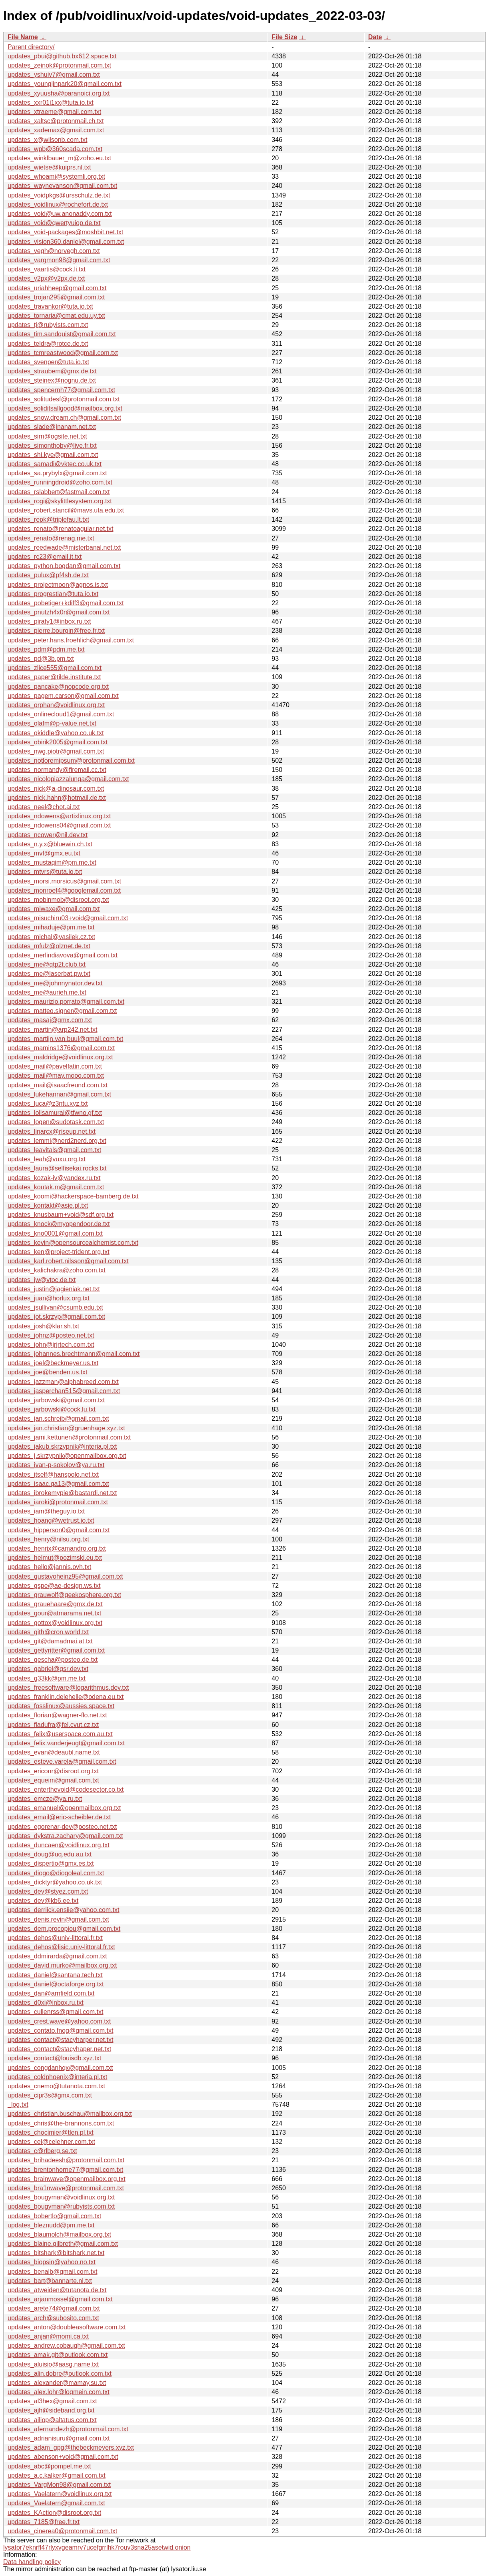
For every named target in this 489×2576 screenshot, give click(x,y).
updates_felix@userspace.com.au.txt (60, 1734)
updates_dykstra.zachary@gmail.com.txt (65, 1835)
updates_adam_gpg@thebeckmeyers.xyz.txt (71, 2447)
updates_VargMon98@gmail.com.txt (59, 2484)
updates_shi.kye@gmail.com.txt (53, 454)
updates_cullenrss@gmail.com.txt (55, 2011)
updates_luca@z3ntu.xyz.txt (48, 1103)
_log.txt (18, 2104)
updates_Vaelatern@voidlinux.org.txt (60, 2493)
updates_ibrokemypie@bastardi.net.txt (62, 1492)
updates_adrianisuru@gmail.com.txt (59, 2438)
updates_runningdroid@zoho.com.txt (60, 482)
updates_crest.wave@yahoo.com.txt (59, 2021)
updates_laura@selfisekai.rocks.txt (57, 1168)
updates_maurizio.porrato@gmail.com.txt (66, 1001)
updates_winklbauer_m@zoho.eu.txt (59, 158)
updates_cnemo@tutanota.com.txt (56, 2086)
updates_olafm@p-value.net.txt (52, 723)
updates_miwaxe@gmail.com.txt (54, 908)
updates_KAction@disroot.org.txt (54, 2512)
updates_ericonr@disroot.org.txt (53, 1771)
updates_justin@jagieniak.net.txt (54, 1289)
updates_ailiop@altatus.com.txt (52, 2419)
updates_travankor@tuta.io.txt (50, 306)
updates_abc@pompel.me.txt (49, 2466)
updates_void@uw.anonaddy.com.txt (60, 213)
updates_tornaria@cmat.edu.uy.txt (56, 315)
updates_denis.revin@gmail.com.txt (58, 1919)
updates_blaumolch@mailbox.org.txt (59, 2234)
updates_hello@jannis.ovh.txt (49, 1566)
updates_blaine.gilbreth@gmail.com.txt (63, 2243)
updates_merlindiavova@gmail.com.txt (63, 955)
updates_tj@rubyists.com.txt (48, 324)
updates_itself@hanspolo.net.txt (53, 1474)
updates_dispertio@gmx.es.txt (51, 1863)
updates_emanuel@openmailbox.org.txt (64, 1807)
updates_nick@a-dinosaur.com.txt (56, 788)
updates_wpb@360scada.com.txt (55, 149)
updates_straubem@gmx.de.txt (52, 371)
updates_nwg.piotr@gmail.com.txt (56, 751)
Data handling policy (32, 2561)
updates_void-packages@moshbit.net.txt (65, 232)
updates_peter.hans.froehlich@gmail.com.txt (71, 640)
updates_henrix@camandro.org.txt (57, 1548)
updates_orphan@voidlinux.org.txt (56, 705)
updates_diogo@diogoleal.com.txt (56, 1873)
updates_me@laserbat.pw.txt (49, 973)
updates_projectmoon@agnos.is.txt (58, 584)
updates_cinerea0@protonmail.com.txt (62, 2531)
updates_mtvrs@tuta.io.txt (45, 871)
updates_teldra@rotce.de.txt (48, 343)
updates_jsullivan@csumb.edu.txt (55, 1307)
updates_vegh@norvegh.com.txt (54, 250)
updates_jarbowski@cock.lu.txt (52, 1409)
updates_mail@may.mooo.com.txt (56, 1075)
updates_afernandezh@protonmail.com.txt (68, 2429)
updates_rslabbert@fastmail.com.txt (59, 491)
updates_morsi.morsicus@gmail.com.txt (64, 881)
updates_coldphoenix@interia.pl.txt (57, 2077)
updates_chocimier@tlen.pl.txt (51, 2132)
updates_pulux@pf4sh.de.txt (48, 575)
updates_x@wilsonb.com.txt (47, 139)
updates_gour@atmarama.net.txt (54, 1613)
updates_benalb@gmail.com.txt (52, 2271)
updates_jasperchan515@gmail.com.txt (64, 1391)
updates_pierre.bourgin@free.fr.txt (56, 630)
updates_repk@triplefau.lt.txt (48, 519)
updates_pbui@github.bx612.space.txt (62, 56)
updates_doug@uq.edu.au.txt (50, 1854)
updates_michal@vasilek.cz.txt (51, 936)
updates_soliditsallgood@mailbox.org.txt (65, 408)
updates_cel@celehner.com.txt (51, 2141)
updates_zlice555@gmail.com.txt (55, 667)
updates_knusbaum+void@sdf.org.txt (61, 1214)
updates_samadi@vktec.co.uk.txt (55, 464)
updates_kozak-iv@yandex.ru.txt (54, 1177)
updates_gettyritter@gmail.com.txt (56, 1650)
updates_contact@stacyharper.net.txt (60, 2039)
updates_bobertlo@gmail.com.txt (54, 2216)
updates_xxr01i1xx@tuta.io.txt (51, 102)
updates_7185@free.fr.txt (44, 2521)
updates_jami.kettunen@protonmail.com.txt (69, 1437)
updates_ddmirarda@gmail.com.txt (57, 1956)
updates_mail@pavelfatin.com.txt (55, 1066)
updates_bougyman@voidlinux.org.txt (61, 2197)
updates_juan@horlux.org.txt (49, 1298)
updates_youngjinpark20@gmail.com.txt (65, 83)
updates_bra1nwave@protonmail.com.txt (66, 2188)
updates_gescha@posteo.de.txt (53, 1659)
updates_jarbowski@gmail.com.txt (56, 1400)
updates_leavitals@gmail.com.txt (54, 1149)
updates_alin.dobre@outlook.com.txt (60, 2373)
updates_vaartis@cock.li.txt (47, 269)
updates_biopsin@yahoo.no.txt (52, 2262)
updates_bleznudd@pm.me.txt (51, 2225)
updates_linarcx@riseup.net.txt (52, 1131)
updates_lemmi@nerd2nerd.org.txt (57, 1140)
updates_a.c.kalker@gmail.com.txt (57, 2475)
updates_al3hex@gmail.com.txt (52, 2401)
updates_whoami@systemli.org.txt (56, 176)
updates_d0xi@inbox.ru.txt (46, 2002)
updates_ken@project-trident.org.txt (59, 1251)
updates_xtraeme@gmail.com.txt (54, 111)
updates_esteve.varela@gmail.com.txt (62, 1761)
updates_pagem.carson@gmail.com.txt (63, 695)
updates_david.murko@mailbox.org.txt (62, 1965)
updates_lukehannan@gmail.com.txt (59, 1094)
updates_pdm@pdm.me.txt (46, 649)
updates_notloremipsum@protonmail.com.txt (71, 760)
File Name (23, 37)
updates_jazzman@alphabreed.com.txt (63, 1381)
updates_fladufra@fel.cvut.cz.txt (53, 1724)
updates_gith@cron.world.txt (48, 1632)
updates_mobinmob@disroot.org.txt (58, 899)
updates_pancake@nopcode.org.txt (58, 686)
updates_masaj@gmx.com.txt (50, 1020)
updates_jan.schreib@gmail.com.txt (58, 1418)
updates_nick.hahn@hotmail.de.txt (57, 797)
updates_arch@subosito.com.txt (53, 2318)
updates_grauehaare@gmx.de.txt (55, 1604)
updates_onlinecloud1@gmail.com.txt (61, 714)
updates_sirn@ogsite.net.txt (47, 436)
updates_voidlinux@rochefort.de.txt (58, 204)
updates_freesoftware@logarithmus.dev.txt (68, 1687)
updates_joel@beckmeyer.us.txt (53, 1363)
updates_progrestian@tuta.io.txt (53, 593)
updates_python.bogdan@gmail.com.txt (64, 565)
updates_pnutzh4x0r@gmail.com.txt (59, 612)
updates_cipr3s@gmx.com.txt (50, 2095)
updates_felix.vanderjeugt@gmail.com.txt (66, 1743)
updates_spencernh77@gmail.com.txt (61, 390)
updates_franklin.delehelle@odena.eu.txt (66, 1696)
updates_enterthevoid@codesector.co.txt (66, 1789)
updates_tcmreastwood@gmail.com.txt (63, 352)
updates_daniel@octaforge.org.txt (56, 1984)
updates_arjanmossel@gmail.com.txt (60, 2299)
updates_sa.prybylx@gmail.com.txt (57, 473)
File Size (284, 37)
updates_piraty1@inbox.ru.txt (49, 621)
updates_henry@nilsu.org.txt (48, 1539)
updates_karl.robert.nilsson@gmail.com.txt (68, 1261)
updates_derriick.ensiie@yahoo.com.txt (64, 1909)
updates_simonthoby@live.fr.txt (52, 445)
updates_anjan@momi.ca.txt (48, 2336)
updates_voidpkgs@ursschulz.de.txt (59, 195)
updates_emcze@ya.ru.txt (45, 1798)
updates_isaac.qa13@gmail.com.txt (58, 1483)
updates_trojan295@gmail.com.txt (56, 297)
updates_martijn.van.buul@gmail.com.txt (65, 1038)
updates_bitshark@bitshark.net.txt (56, 2252)
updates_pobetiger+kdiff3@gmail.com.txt (66, 603)
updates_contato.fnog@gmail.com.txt (60, 2030)
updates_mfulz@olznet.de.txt (49, 946)
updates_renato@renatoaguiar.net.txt (60, 528)
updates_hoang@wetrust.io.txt (51, 1520)
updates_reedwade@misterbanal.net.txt (64, 547)
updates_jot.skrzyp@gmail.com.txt (56, 1316)
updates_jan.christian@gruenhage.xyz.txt (66, 1428)
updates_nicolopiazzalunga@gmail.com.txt (68, 779)
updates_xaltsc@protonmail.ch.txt (56, 121)
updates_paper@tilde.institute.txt (54, 677)
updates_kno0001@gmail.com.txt (55, 1233)
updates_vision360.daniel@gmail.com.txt (66, 241)
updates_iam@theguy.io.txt (46, 1511)
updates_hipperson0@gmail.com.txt (59, 1530)
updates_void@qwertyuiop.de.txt (54, 222)
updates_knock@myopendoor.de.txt (59, 1223)
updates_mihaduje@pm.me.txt (51, 927)
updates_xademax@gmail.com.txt (56, 130)
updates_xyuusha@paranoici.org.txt (59, 93)
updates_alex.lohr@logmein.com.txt (59, 2392)
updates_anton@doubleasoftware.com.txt (67, 2327)
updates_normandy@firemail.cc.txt (57, 769)
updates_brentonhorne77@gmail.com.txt (65, 2169)
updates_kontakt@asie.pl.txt (48, 1205)
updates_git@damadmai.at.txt (50, 1641)
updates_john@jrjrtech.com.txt (51, 1344)
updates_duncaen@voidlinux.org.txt (59, 1845)
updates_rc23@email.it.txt (45, 556)
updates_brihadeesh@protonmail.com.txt (66, 2160)
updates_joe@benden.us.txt (48, 1372)
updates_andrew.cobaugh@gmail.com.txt (66, 2345)
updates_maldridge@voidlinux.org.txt (60, 1057)
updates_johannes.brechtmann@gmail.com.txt (74, 1353)
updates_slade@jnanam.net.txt (52, 426)
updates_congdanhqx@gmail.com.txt (60, 2067)
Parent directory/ (31, 47)
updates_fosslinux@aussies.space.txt (61, 1706)
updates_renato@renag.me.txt (51, 538)
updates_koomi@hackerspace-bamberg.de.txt (73, 1196)
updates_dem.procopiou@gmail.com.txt (64, 1928)
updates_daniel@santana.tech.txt (55, 1975)
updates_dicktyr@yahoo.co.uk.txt (55, 1882)
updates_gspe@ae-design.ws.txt (54, 1585)
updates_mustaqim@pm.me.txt (52, 862)
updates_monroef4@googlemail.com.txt (64, 890)
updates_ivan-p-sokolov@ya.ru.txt (56, 1464)
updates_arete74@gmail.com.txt (54, 2308)
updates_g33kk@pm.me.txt (47, 1678)
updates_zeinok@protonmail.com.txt (59, 65)
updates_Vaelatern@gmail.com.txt (56, 2503)
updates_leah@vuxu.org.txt (47, 1159)
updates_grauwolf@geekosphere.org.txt (64, 1594)
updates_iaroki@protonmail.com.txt (58, 1502)
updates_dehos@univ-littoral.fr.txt (55, 1937)
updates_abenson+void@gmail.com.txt (63, 2456)
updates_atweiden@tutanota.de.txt (57, 2290)
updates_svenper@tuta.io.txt (48, 362)
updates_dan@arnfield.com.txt (51, 1993)
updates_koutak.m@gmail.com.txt (56, 1187)
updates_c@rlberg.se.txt (42, 2150)
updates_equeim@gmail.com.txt (53, 1780)
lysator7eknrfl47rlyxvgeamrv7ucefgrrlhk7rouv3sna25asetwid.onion (97, 2547)
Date (375, 37)
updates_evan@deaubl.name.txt (54, 1752)
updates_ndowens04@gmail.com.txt (59, 825)
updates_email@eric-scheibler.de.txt (59, 1817)
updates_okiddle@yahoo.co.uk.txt (56, 733)
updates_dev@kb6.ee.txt (43, 1900)
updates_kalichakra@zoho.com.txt (57, 1270)
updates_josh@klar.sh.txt (43, 1326)
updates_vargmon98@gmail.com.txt (59, 260)
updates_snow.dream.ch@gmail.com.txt (64, 417)
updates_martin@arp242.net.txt (52, 1029)
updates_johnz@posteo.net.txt (51, 1335)
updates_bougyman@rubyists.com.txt (61, 2206)
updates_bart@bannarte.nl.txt (50, 2280)
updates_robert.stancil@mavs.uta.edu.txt (66, 510)
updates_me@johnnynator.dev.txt (55, 983)
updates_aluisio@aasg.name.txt (53, 2364)
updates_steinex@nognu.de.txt (52, 380)
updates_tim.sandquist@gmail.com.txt (62, 334)
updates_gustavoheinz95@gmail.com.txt (65, 1576)
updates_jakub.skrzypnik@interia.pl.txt (62, 1446)
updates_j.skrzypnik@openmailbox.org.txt (67, 1455)
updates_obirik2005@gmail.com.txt (58, 742)
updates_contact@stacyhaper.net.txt (59, 2049)
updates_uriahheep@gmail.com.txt (57, 288)
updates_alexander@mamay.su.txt (57, 2382)
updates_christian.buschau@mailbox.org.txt (70, 2113)
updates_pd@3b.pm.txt (41, 658)
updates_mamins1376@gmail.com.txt (61, 1048)
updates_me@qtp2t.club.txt (47, 964)
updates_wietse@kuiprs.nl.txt (49, 167)
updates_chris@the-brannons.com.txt (61, 2123)
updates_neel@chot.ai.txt (44, 807)
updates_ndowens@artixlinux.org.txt (59, 816)
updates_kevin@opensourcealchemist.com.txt (73, 1242)
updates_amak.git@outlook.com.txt (58, 2354)
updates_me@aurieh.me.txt (47, 992)
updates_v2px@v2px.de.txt (46, 278)
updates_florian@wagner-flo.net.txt (57, 1715)
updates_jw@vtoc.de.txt (42, 1279)
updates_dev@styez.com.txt (48, 1891)
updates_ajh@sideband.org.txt (51, 2410)
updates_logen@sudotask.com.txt (56, 1122)
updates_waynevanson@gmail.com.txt (62, 185)
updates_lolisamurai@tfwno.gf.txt (55, 1112)
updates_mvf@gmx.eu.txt (44, 853)
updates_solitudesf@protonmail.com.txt (64, 399)
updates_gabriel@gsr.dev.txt (48, 1668)
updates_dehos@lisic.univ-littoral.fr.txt (61, 1947)
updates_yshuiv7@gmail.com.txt (54, 74)
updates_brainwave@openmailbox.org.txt (67, 2178)
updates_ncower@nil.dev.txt (48, 834)
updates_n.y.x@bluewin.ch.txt (50, 844)
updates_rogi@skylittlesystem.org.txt (60, 501)
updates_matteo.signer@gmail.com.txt (62, 1010)
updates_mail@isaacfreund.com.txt (58, 1085)
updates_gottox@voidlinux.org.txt (55, 1622)
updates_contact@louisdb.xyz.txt (54, 2058)
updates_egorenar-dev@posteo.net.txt (62, 1826)
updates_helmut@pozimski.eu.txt (55, 1557)
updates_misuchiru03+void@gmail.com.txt (68, 918)
